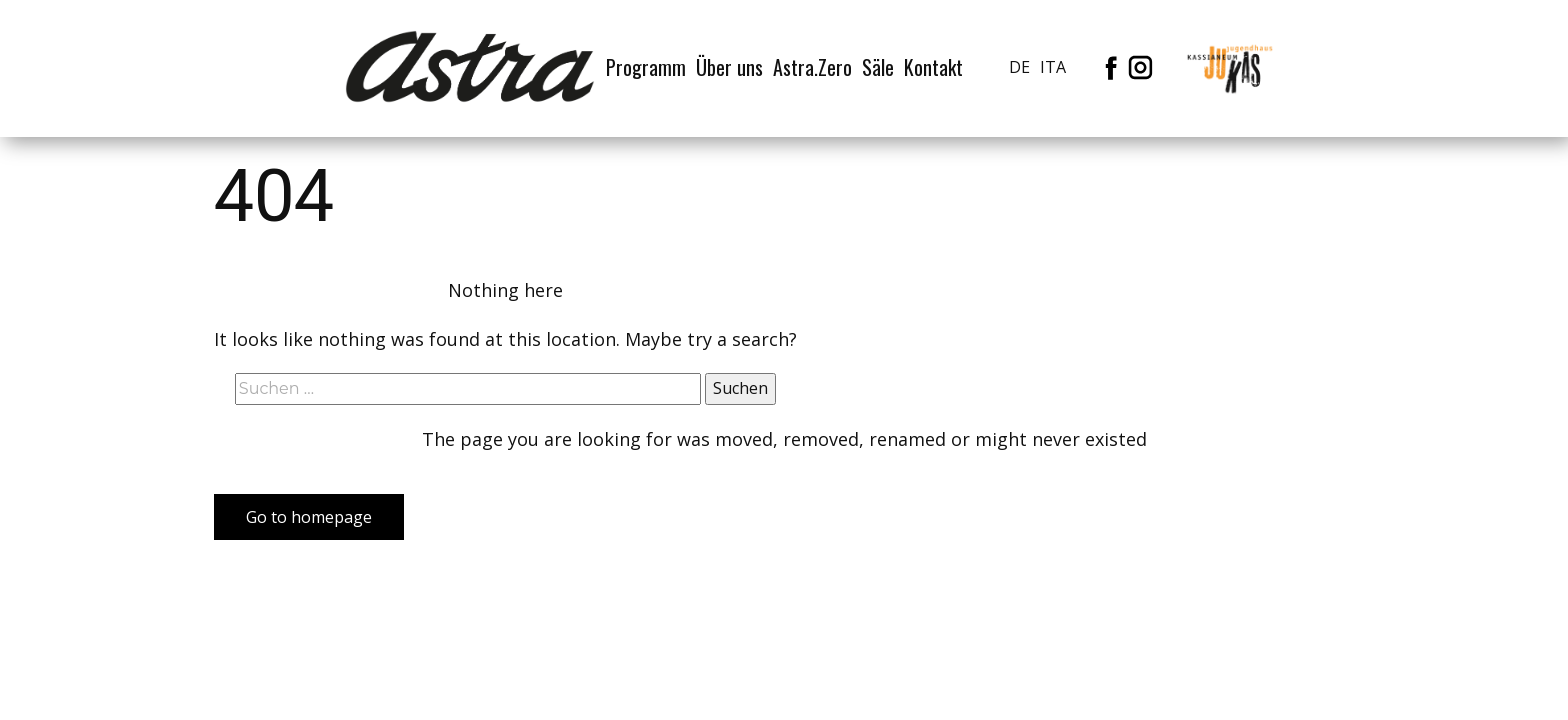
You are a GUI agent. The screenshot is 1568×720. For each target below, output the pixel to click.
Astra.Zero (812, 67)
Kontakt (933, 67)
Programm (646, 67)
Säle (878, 67)
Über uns (729, 67)
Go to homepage (309, 517)
